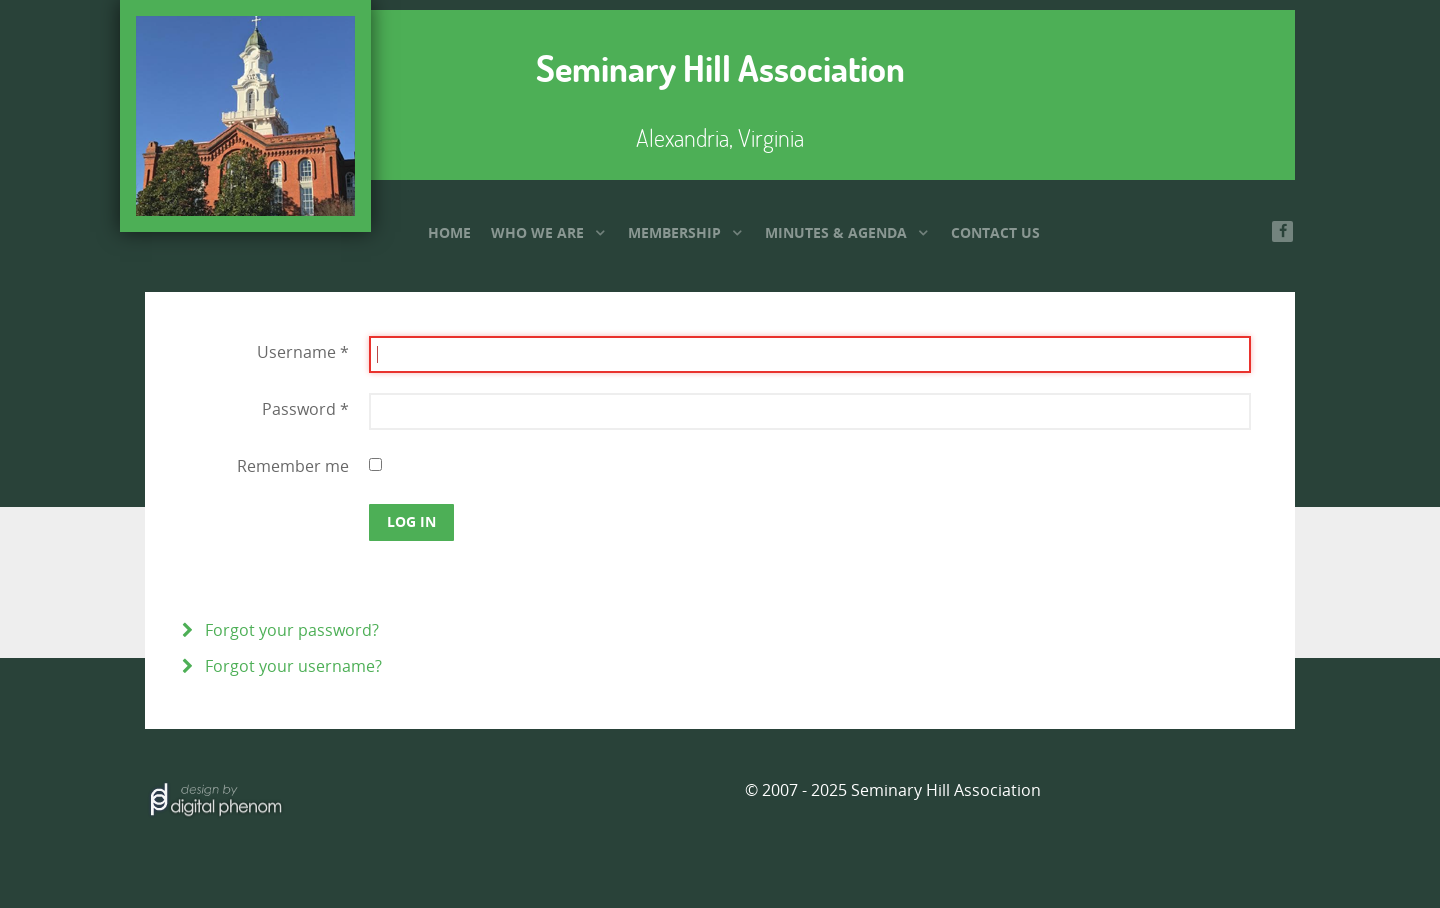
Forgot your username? (291, 666)
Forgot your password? (290, 630)
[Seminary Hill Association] (245, 116)
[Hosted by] (215, 797)
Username (303, 352)
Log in (411, 521)
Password (305, 409)
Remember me (293, 466)
